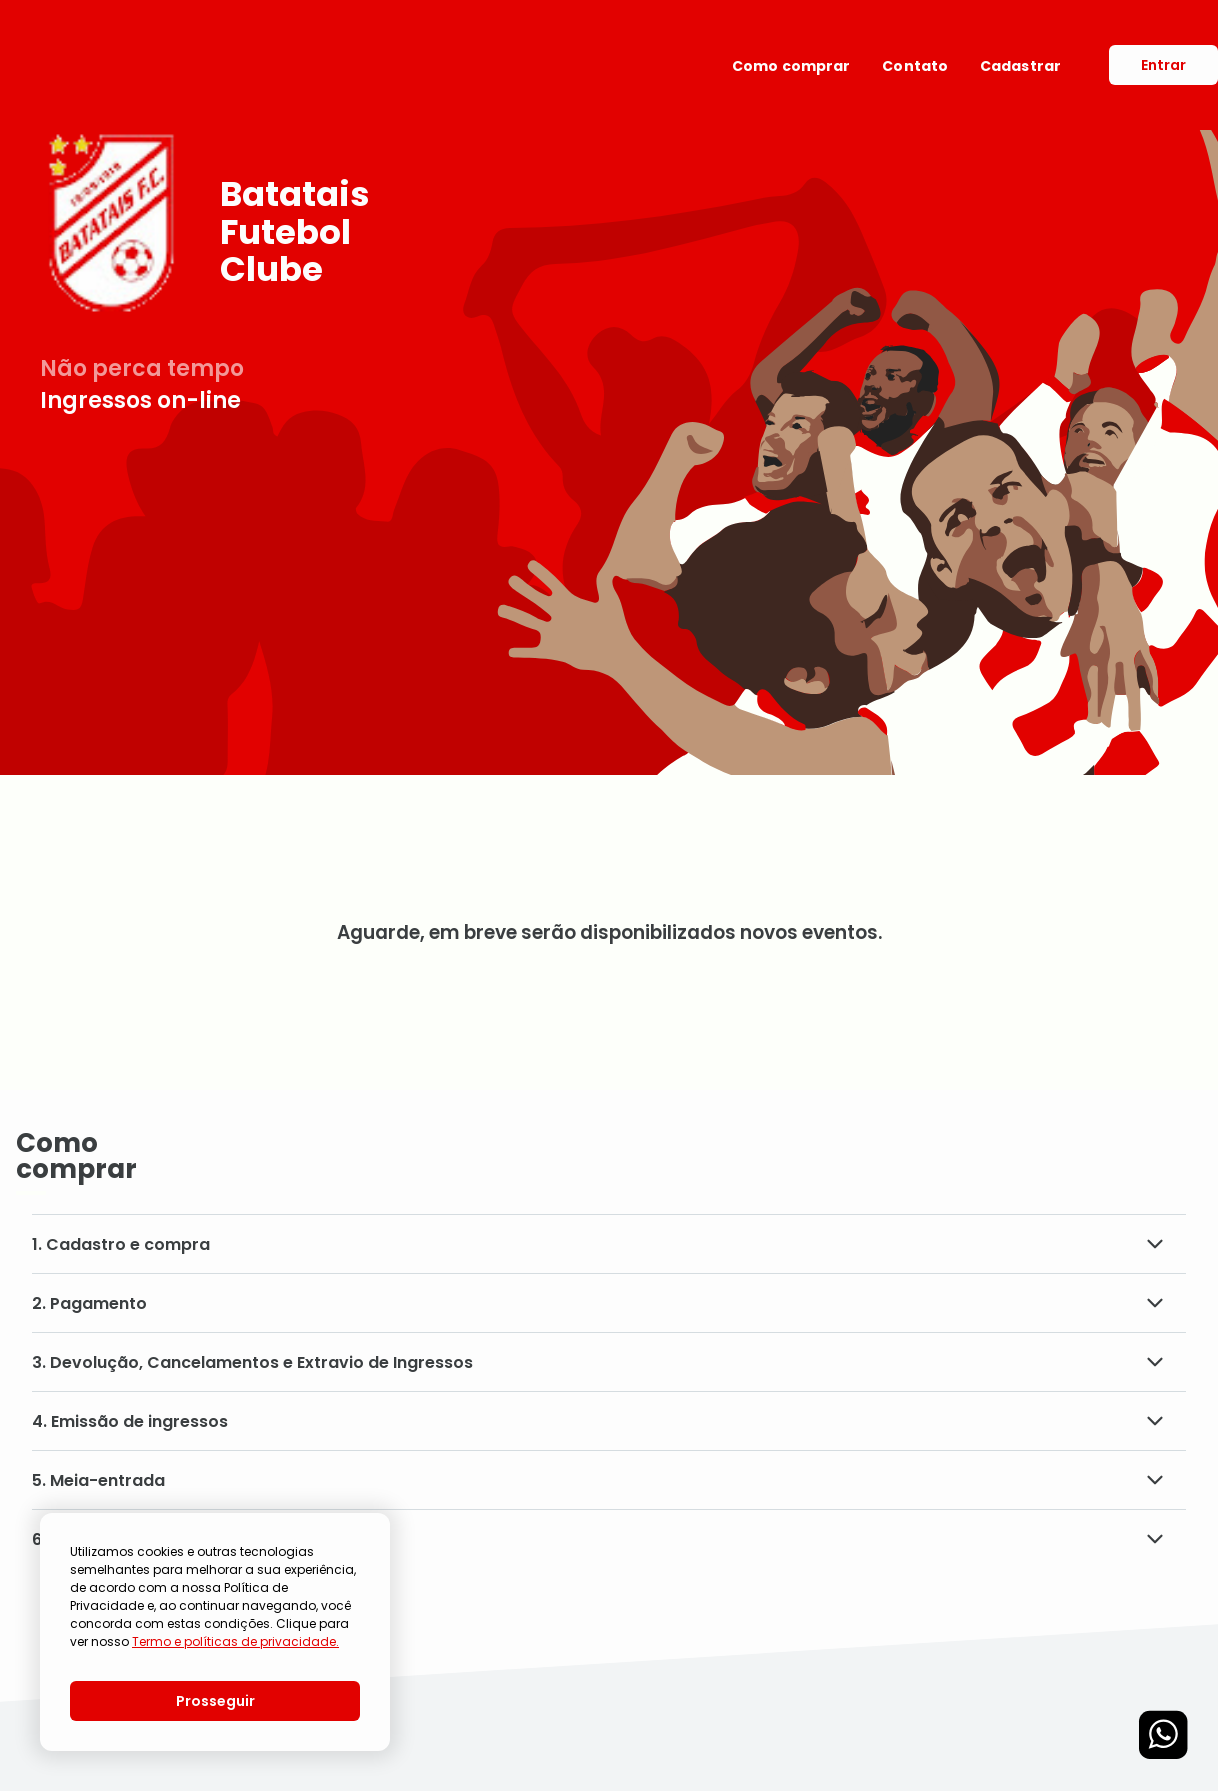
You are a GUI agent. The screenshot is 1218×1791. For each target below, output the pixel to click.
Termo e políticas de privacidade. (235, 1641)
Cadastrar (1020, 66)
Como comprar (791, 66)
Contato (915, 66)
